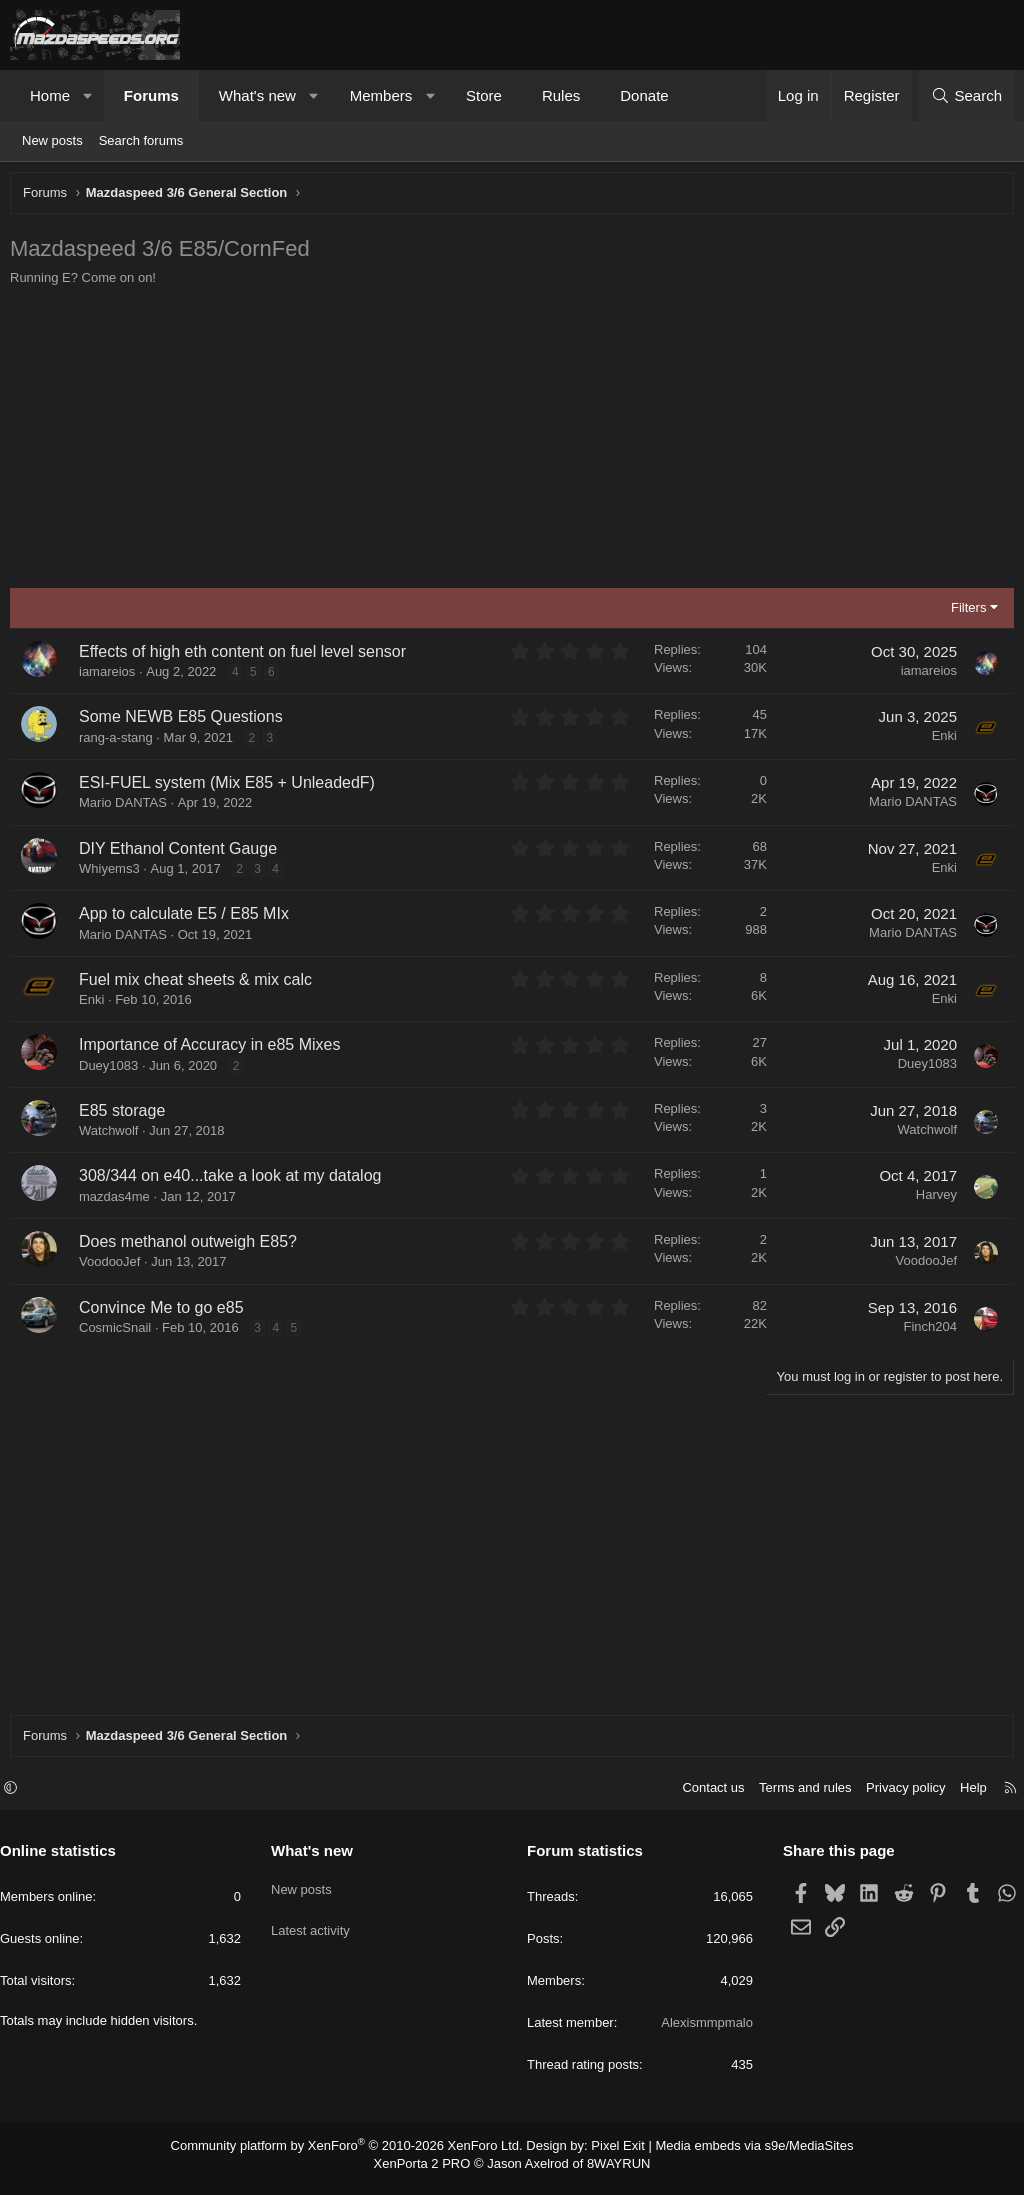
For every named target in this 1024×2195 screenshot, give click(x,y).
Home (50, 95)
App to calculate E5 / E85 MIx (189, 918)
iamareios (112, 676)
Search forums (141, 140)
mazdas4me (119, 1201)
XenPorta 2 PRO (428, 2171)
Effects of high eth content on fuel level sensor (247, 656)
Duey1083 (113, 1070)
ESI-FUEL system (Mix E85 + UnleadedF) (232, 787)
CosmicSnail (120, 1332)
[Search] (966, 95)
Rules (561, 95)
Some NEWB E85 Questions (186, 721)
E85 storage (127, 1115)
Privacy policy (895, 1797)
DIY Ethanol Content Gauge (183, 853)
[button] (88, 95)
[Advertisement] (512, 443)
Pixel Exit (609, 2155)
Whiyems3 (114, 873)
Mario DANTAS (128, 807)
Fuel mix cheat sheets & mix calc (200, 984)
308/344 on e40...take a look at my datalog (235, 1180)
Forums (151, 95)
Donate (644, 95)
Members (381, 95)
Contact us (703, 1797)
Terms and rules (795, 1797)
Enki (939, 740)
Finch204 (925, 1331)
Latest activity (315, 1930)
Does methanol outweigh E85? (193, 1246)
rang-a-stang (121, 742)
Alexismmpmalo (702, 2032)
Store (484, 95)
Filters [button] (963, 612)
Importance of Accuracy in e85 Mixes (214, 1049)
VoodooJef (114, 1266)
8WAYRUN (610, 2171)
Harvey (931, 1199)
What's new (257, 95)
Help (963, 1797)
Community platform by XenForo (359, 2155)
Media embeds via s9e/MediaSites (735, 2155)
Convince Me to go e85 (166, 1312)
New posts (52, 140)
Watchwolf (113, 1135)
